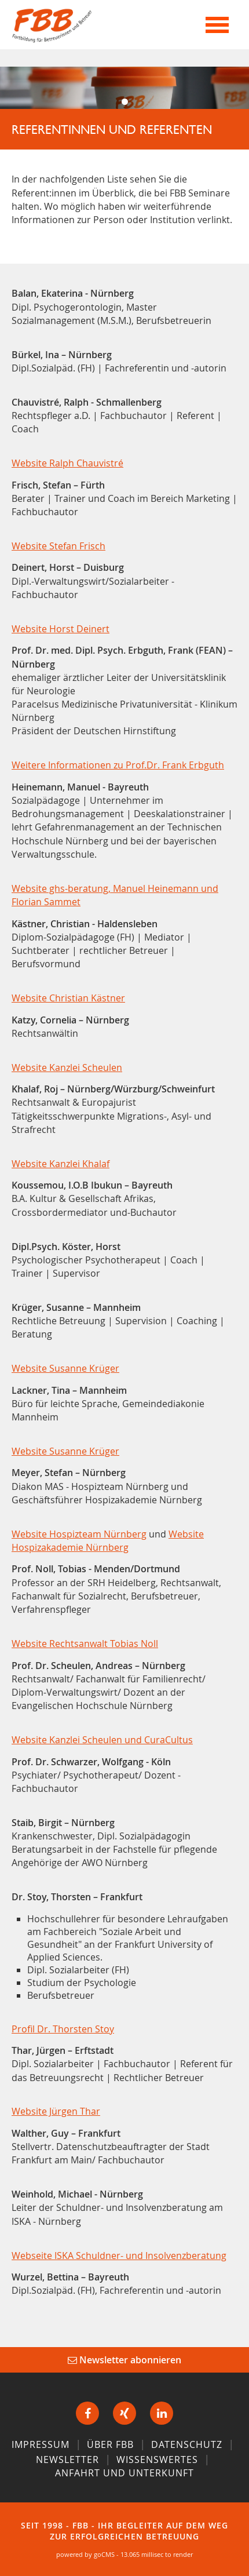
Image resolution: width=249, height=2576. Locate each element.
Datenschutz (186, 2444)
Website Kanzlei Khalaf (60, 1163)
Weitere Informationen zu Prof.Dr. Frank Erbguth (118, 765)
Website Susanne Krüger (65, 1368)
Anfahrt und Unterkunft (124, 2472)
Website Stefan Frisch (58, 546)
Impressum (40, 2444)
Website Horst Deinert (60, 628)
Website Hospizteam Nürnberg (79, 1534)
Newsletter (67, 2459)
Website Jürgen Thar (56, 2111)
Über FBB (110, 2444)
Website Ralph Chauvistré (67, 463)
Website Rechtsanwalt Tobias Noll (85, 1643)
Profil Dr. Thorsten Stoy (63, 2029)
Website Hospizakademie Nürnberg (108, 1541)
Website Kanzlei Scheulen (67, 1067)
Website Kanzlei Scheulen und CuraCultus (102, 1739)
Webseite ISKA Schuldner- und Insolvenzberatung (119, 2255)
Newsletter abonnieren (124, 2359)
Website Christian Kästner (68, 998)
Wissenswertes (157, 2459)
